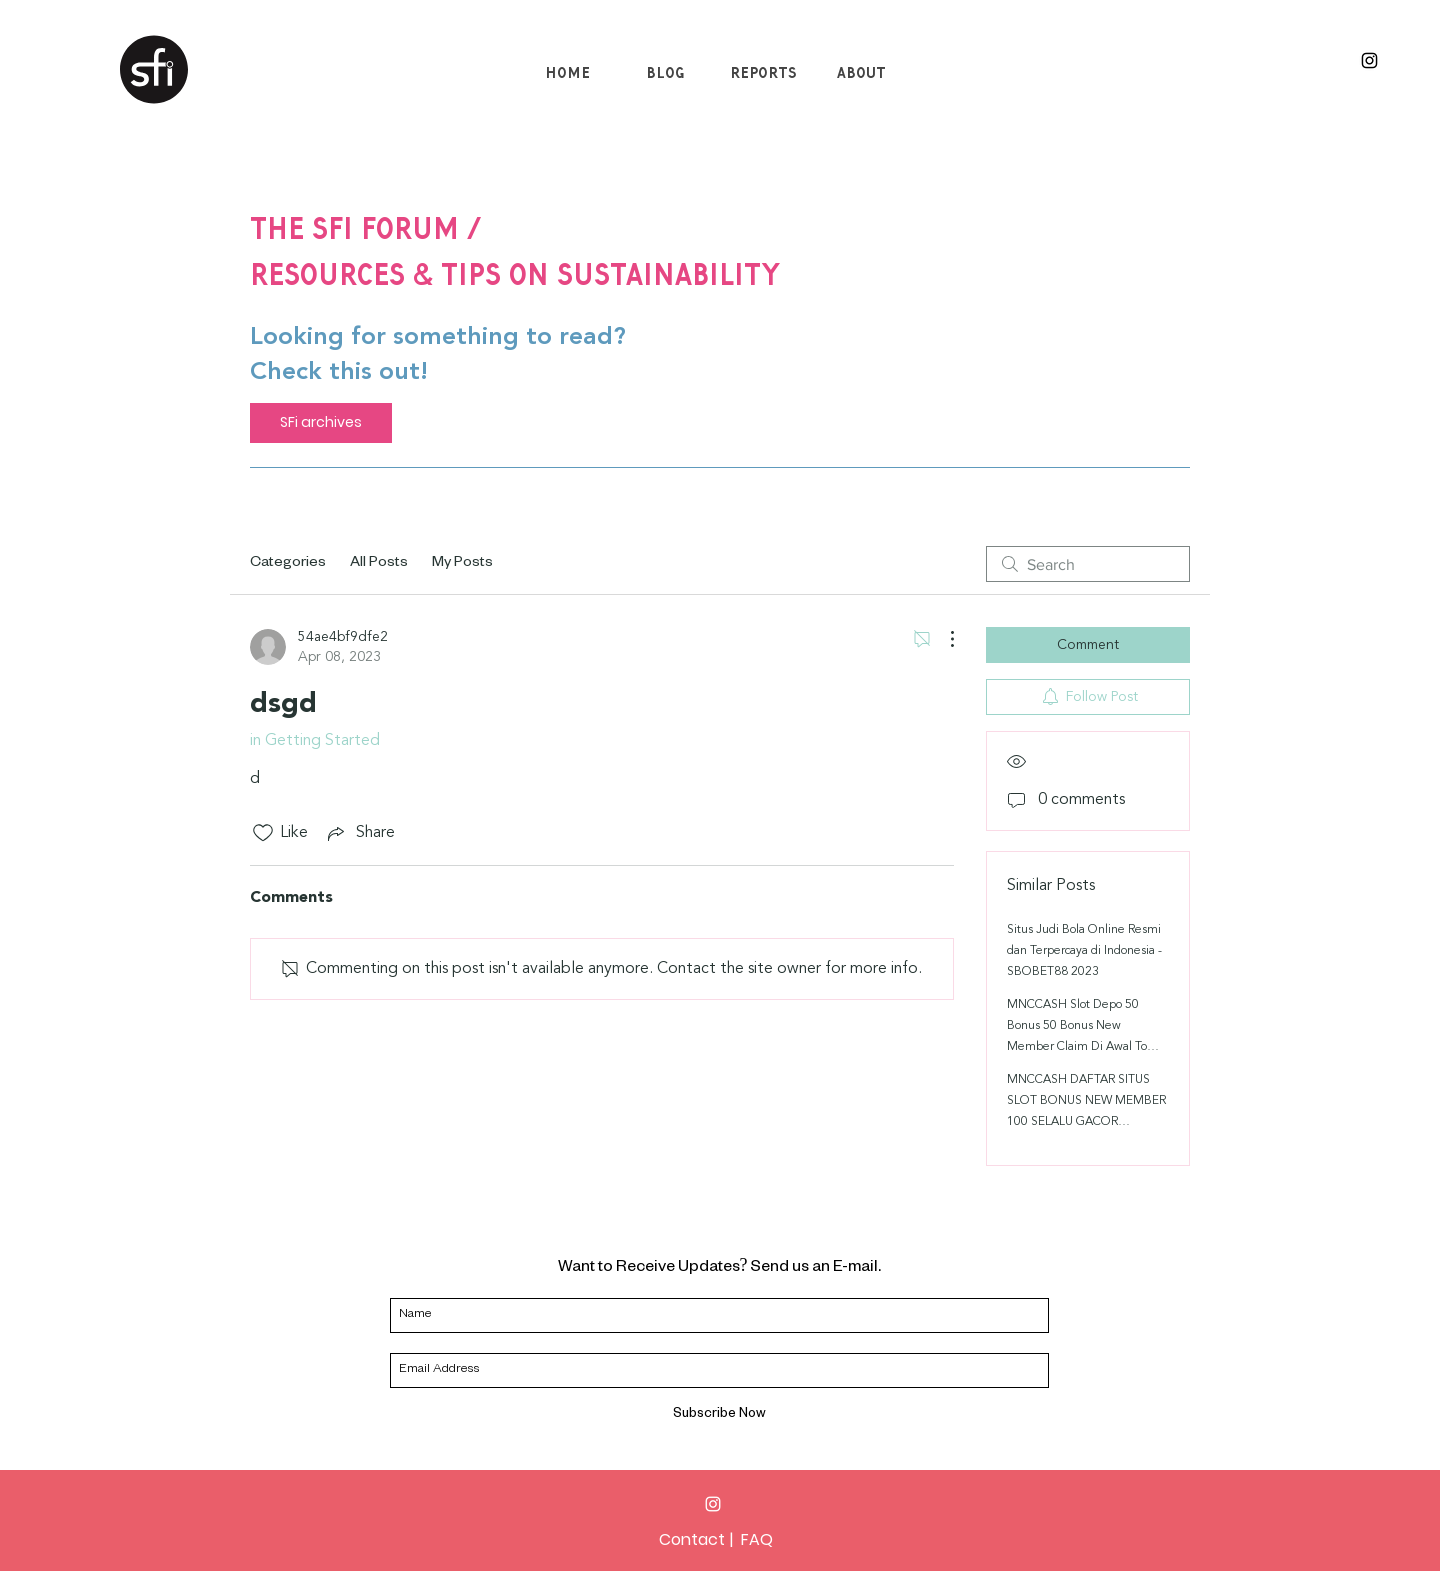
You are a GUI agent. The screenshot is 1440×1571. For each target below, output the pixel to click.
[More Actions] (942, 639)
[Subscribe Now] (719, 1416)
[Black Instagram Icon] (1369, 60)
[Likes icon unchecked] (263, 833)
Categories (288, 564)
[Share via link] (359, 833)
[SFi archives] (321, 423)
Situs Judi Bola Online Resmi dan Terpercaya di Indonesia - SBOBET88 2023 (1084, 951)
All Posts (379, 564)
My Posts (462, 564)
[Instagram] (713, 1504)
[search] (1088, 564)
